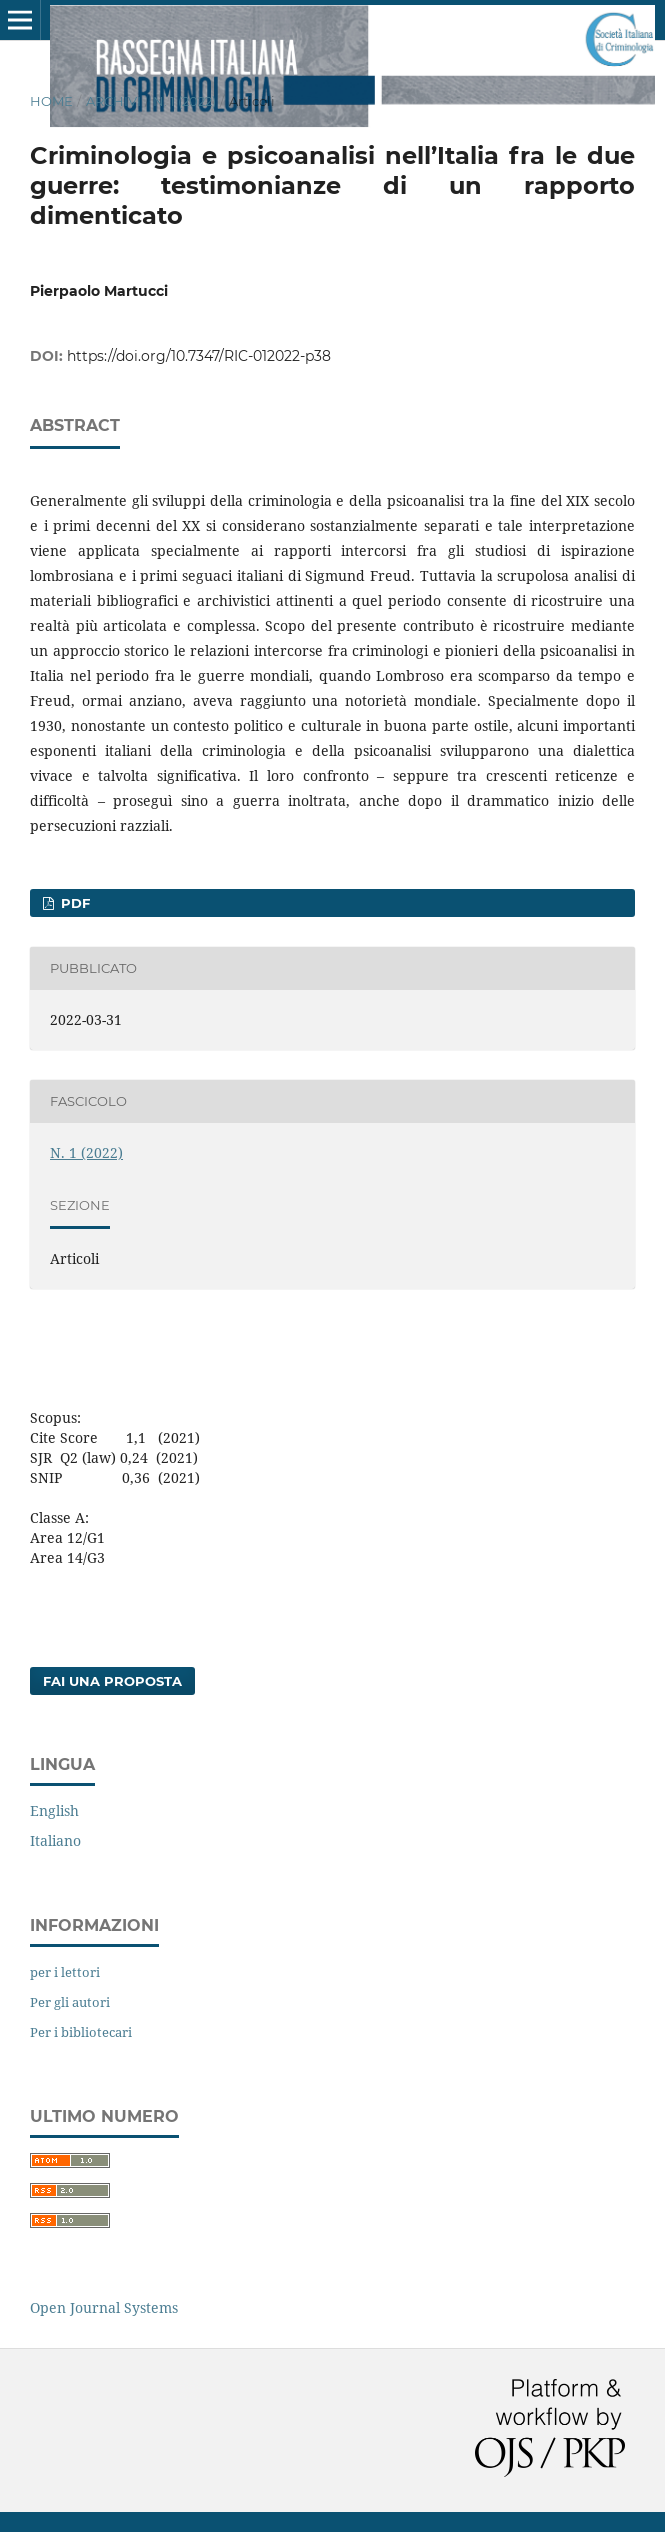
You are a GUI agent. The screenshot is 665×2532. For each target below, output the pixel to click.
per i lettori (65, 1972)
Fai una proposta (112, 1681)
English (54, 1810)
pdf (73, 903)
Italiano (55, 1840)
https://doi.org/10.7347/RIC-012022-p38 (199, 356)
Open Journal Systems (104, 2307)
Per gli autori (70, 2002)
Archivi (113, 101)
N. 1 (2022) (184, 101)
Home (51, 101)
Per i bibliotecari (81, 2032)
